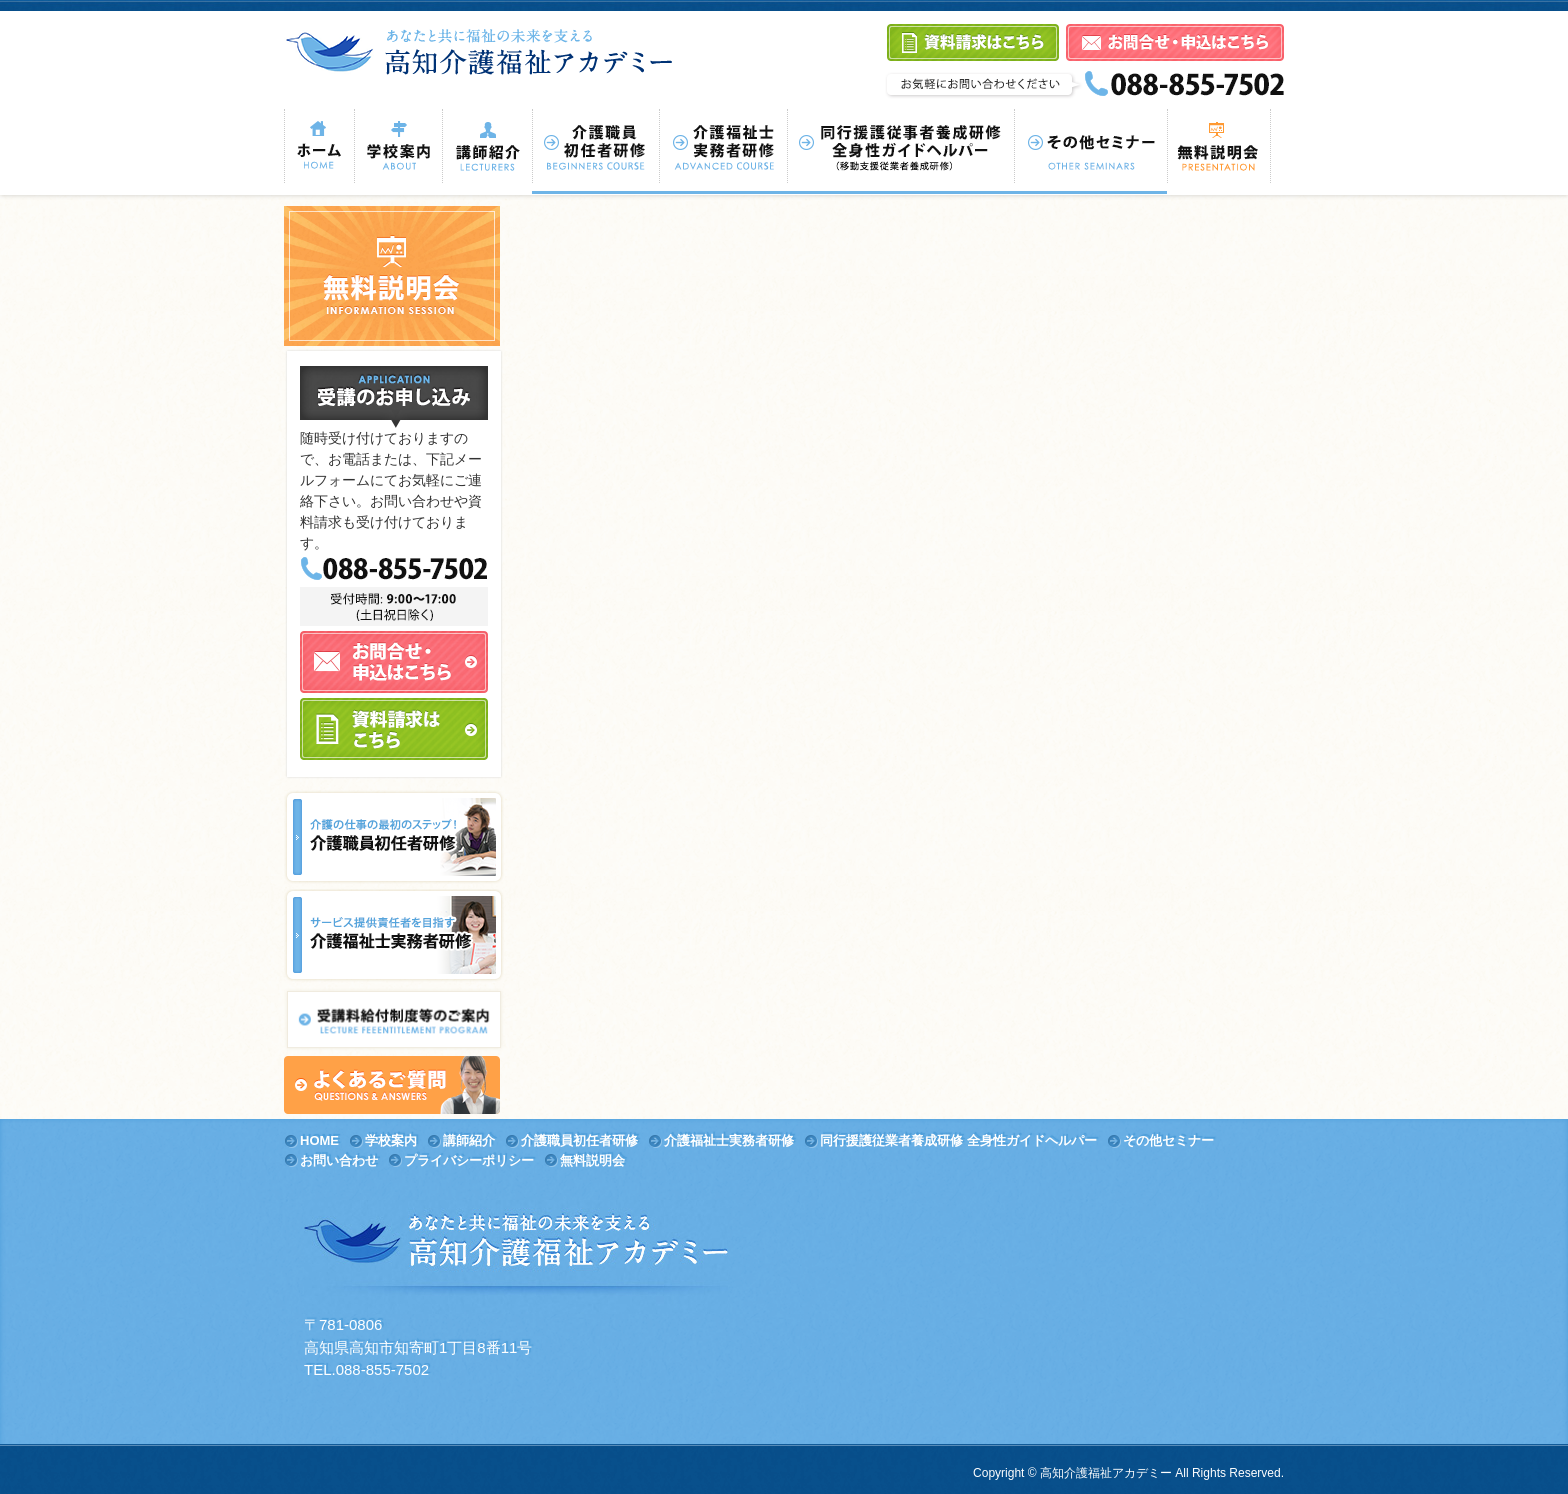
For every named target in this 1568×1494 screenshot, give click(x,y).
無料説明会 (592, 1160)
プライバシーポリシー (469, 1160)
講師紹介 (469, 1140)
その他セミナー (1168, 1140)
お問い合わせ (339, 1160)
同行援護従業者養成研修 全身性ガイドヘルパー (958, 1140)
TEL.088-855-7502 (366, 1369)
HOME (319, 1140)
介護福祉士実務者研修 (729, 1140)
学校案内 (391, 1140)
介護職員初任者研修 (579, 1140)
